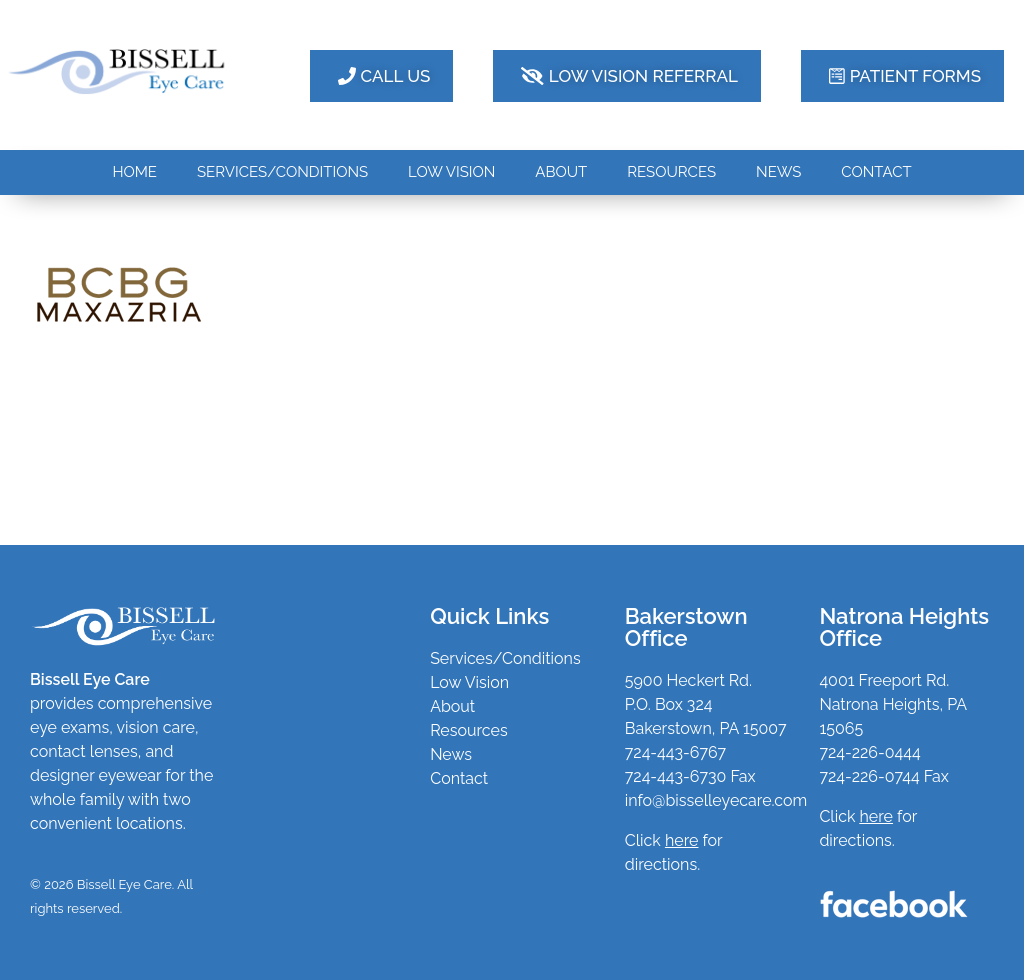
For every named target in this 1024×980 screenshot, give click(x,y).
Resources (469, 730)
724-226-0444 (869, 752)
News (451, 754)
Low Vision (469, 682)
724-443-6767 (675, 752)
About (452, 706)
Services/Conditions (505, 658)
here (876, 816)
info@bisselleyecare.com (716, 800)
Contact (459, 778)
